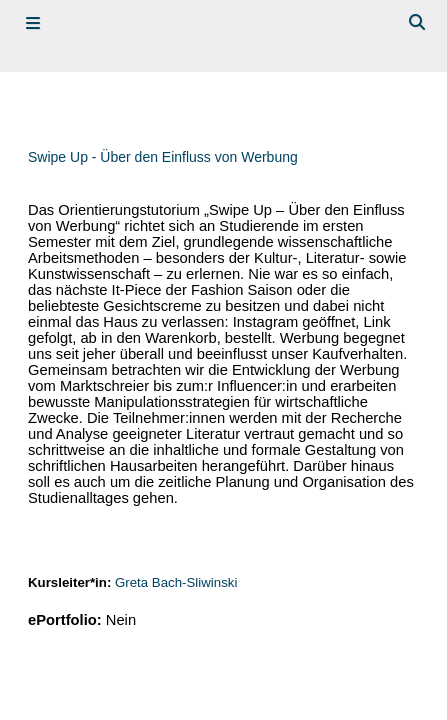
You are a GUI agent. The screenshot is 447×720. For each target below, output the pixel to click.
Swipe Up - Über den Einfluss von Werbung (163, 157)
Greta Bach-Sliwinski (176, 582)
